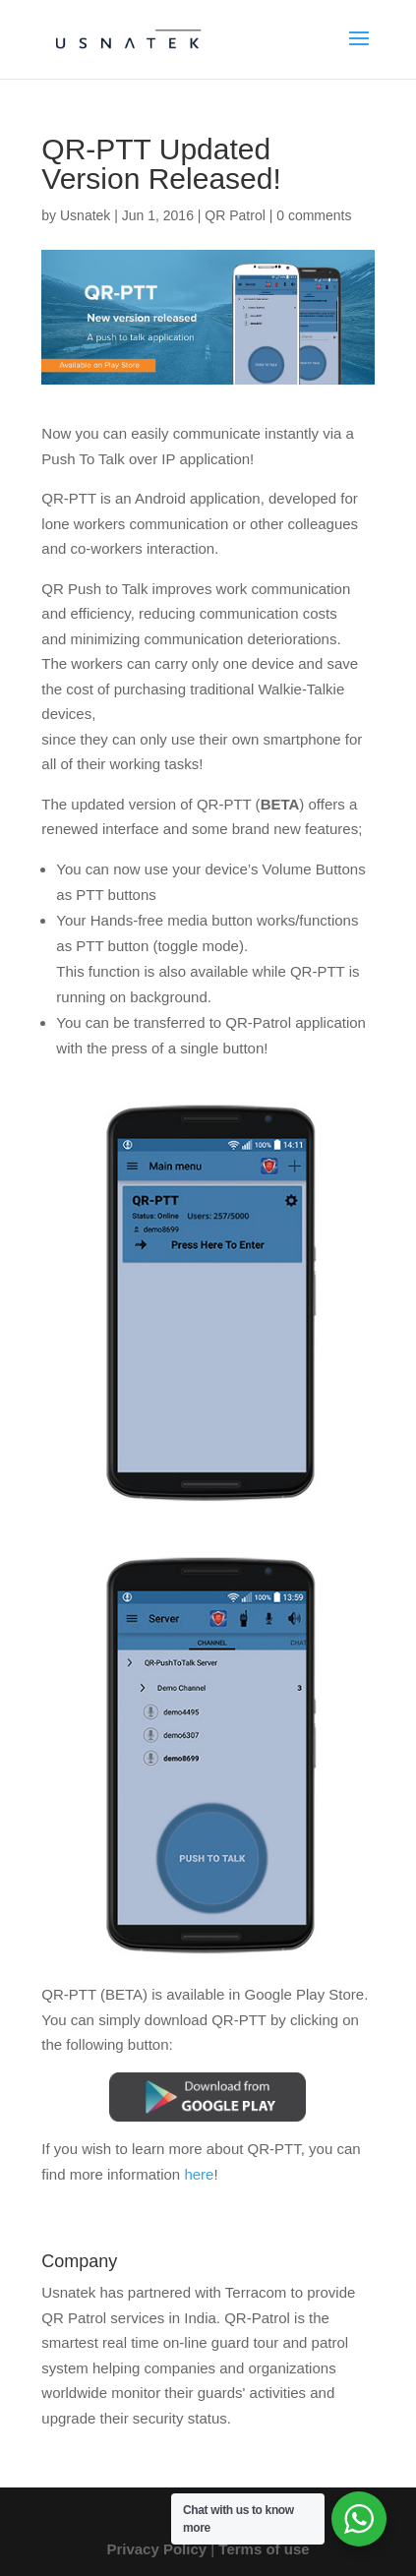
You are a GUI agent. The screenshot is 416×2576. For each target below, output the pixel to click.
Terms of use (263, 2549)
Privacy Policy (156, 2549)
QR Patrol (235, 215)
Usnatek (85, 215)
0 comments (313, 215)
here (198, 2174)
